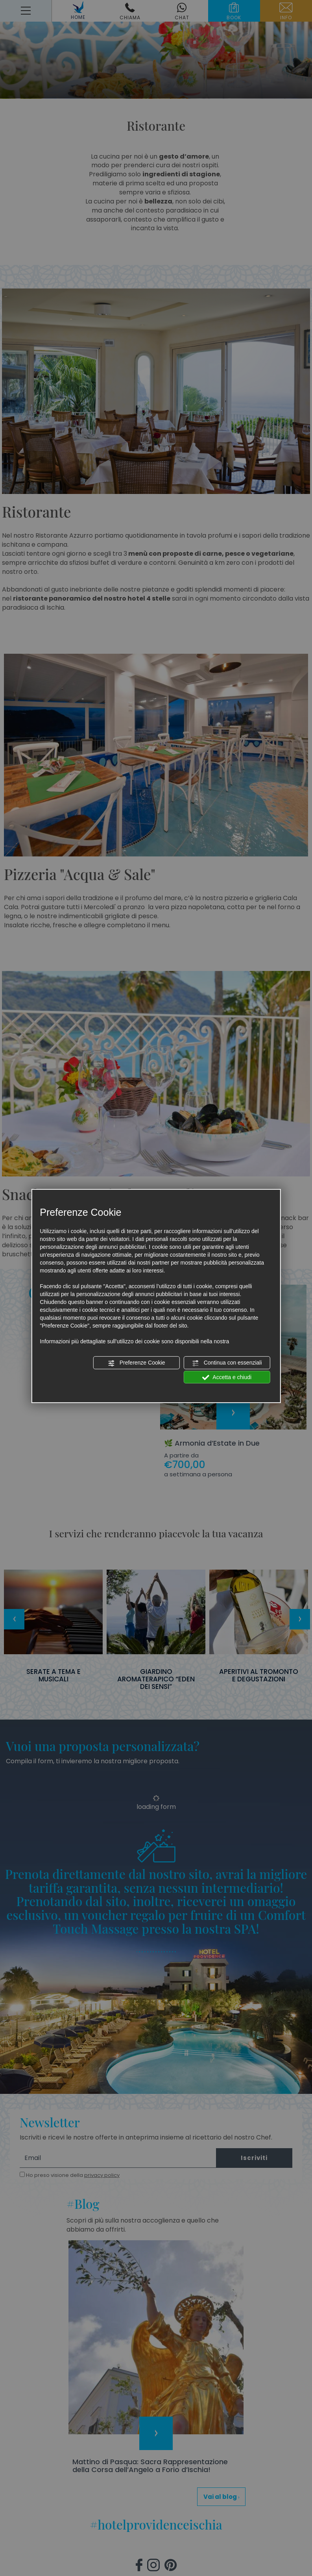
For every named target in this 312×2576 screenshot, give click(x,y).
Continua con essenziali (227, 1363)
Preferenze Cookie (136, 1363)
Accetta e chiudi (226, 1377)
